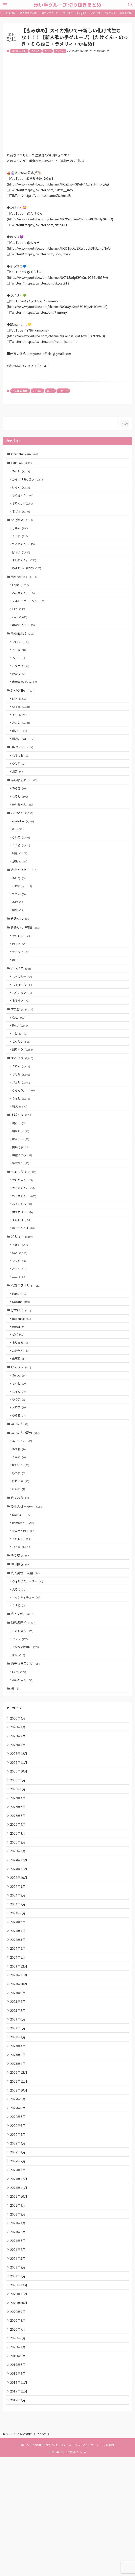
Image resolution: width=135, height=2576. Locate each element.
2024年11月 (19, 1954)
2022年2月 (18, 2264)
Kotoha (22, 1354)
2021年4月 (18, 2358)
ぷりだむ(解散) (25, 1493)
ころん (22, 1104)
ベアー (19, 670)
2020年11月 (19, 2405)
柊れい (20, 1164)
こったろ (22, 1078)
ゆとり (20, 782)
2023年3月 (18, 2142)
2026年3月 (18, 1804)
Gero (20, 1747)
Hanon (20, 1345)
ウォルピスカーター (28, 1650)
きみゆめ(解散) (19, 51)
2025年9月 (18, 1860)
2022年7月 (18, 2217)
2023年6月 (18, 2114)
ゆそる (20, 1474)
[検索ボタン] (130, 5)
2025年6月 (18, 1888)
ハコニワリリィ (26, 1336)
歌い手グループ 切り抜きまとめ (67, 4)
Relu (21, 1060)
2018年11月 (19, 2499)
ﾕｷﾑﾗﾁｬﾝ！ (21, 1405)
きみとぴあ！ (24, 895)
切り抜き (20, 1632)
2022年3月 (18, 2255)
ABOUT (37, 2563)
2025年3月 (18, 1916)
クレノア (21, 1000)
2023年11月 (19, 2067)
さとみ (22, 1112)
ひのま (19, 1457)
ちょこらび (24, 1215)
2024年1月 (18, 2048)
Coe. (19, 1052)
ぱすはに (21, 1362)
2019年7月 (18, 2481)
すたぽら (22, 1043)
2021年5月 (18, 2349)
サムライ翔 (24, 1597)
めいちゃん (23, 826)
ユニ (19, 1327)
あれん (20, 1432)
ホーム (25, 2563)
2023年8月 (18, 2095)
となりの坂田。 (26, 1720)
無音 (19, 791)
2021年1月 (18, 2387)
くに (20, 1069)
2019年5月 (18, 2490)
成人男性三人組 (26, 1641)
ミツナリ (21, 679)
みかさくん (24, 602)
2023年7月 (18, 2104)
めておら (20, 1561)
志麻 (19, 1729)
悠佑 (20, 886)
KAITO (22, 1580)
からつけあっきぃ (29, 481)
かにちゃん (23, 1225)
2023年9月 (18, 2086)
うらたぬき (23, 1703)
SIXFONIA (23, 705)
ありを (20, 904)
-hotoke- (24, 844)
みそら (20, 1319)
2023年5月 (18, 2123)
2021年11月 (19, 2293)
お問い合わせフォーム (58, 2563)
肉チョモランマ (26, 1737)
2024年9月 (18, 1973)
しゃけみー (23, 1009)
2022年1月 (18, 2274)
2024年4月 (18, 2020)
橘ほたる (21, 1173)
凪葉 (19, 938)
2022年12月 (19, 2170)
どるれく (22, 1284)
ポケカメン (23, 1258)
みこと (22, 739)
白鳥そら (22, 1190)
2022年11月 (19, 2180)
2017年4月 (18, 2518)
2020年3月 (18, 2462)
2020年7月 (18, 2443)
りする (20, 1676)
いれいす (22, 835)
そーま (20, 662)
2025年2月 (18, 1926)
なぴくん (21, 1527)
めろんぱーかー (27, 1571)
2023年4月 (18, 2133)
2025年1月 (18, 1935)
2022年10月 (19, 2189)
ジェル (22, 1121)
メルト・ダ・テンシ (30, 610)
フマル (20, 1310)
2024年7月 (18, 1992)
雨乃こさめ (24, 756)
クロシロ (21, 653)
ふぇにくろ (23, 1250)
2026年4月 (18, 1794)
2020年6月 (18, 2452)
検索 (125, 424)
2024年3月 (18, 2029)
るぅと (22, 1138)
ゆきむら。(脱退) (27, 575)
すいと (20, 1440)
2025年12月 (19, 1832)
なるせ (21, 817)
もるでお (21, 774)
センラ (21, 1712)
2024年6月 (18, 2001)
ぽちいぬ (21, 1544)
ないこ (22, 861)
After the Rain (25, 454)
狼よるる (21, 1181)
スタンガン (23, 1026)
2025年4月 (18, 1907)
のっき (47, 51)
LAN (20, 714)
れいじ (19, 1552)
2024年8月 (18, 1982)
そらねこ (35, 51)
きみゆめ (20, 947)
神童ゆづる (23, 1198)
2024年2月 (18, 2039)
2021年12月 (19, 2283)
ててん (20, 921)
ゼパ (19, 1389)
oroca (19, 1380)
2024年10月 (19, 1963)
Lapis (21, 593)
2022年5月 (18, 2236)
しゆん (21, 533)
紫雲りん (21, 1207)
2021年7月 (18, 2330)
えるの (20, 1659)
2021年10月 (19, 2302)
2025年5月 (18, 1898)
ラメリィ (60, 51)
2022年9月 (18, 2198)
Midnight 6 (23, 644)
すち (20, 731)
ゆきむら (20, 1623)
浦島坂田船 (24, 1694)
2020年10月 (19, 2415)
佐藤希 (20, 1414)
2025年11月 (19, 1841)
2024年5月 (18, 2010)
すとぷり (22, 1095)
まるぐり (21, 1034)
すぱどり (21, 1155)
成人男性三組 (23, 1685)
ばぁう (22, 558)
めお (19, 930)
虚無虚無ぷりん (25, 696)
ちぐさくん (23, 498)
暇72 (21, 748)
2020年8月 (18, 2434)
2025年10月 (19, 1851)
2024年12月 (19, 1945)
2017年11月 (19, 2509)
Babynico (22, 1372)
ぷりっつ (23, 506)
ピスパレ (21, 1423)
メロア (20, 1466)
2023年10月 (19, 2076)
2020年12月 (19, 2396)
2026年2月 (18, 1813)
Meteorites (24, 584)
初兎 (20, 878)
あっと (22, 472)
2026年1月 (18, 1822)
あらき (20, 809)
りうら (22, 869)
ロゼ (19, 619)
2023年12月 (19, 2057)
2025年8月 (18, 1869)
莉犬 (20, 1146)
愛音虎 (20, 687)
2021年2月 (18, 2377)
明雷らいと (24, 635)
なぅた (20, 1449)
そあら (20, 1519)
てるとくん (24, 550)
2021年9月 (18, 2311)
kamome (24, 1588)
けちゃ (22, 489)
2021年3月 (18, 2368)
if (18, 852)
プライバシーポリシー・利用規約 (94, 2563)
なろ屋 (22, 1614)
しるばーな (23, 1017)
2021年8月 (18, 2321)
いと (20, 1302)
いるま (22, 722)
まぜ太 (22, 515)
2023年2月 (18, 2151)
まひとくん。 (25, 567)
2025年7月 (18, 1879)
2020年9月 (18, 2424)
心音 (20, 627)
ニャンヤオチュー (27, 1668)
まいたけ (22, 1267)
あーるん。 (23, 1502)
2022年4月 (18, 2245)
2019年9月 (18, 2471)
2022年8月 (18, 2208)
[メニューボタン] (5, 5)
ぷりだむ (20, 1483)
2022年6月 (18, 2227)
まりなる (21, 1397)
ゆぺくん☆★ (24, 1276)
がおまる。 (23, 913)
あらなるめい (24, 800)
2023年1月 (18, 2161)
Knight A (22, 524)
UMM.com (22, 765)
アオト (21, 1293)
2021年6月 (18, 2340)
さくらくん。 (24, 1233)
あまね (20, 1510)
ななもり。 (24, 1129)
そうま (21, 541)
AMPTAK (22, 463)
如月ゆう (23, 1086)
